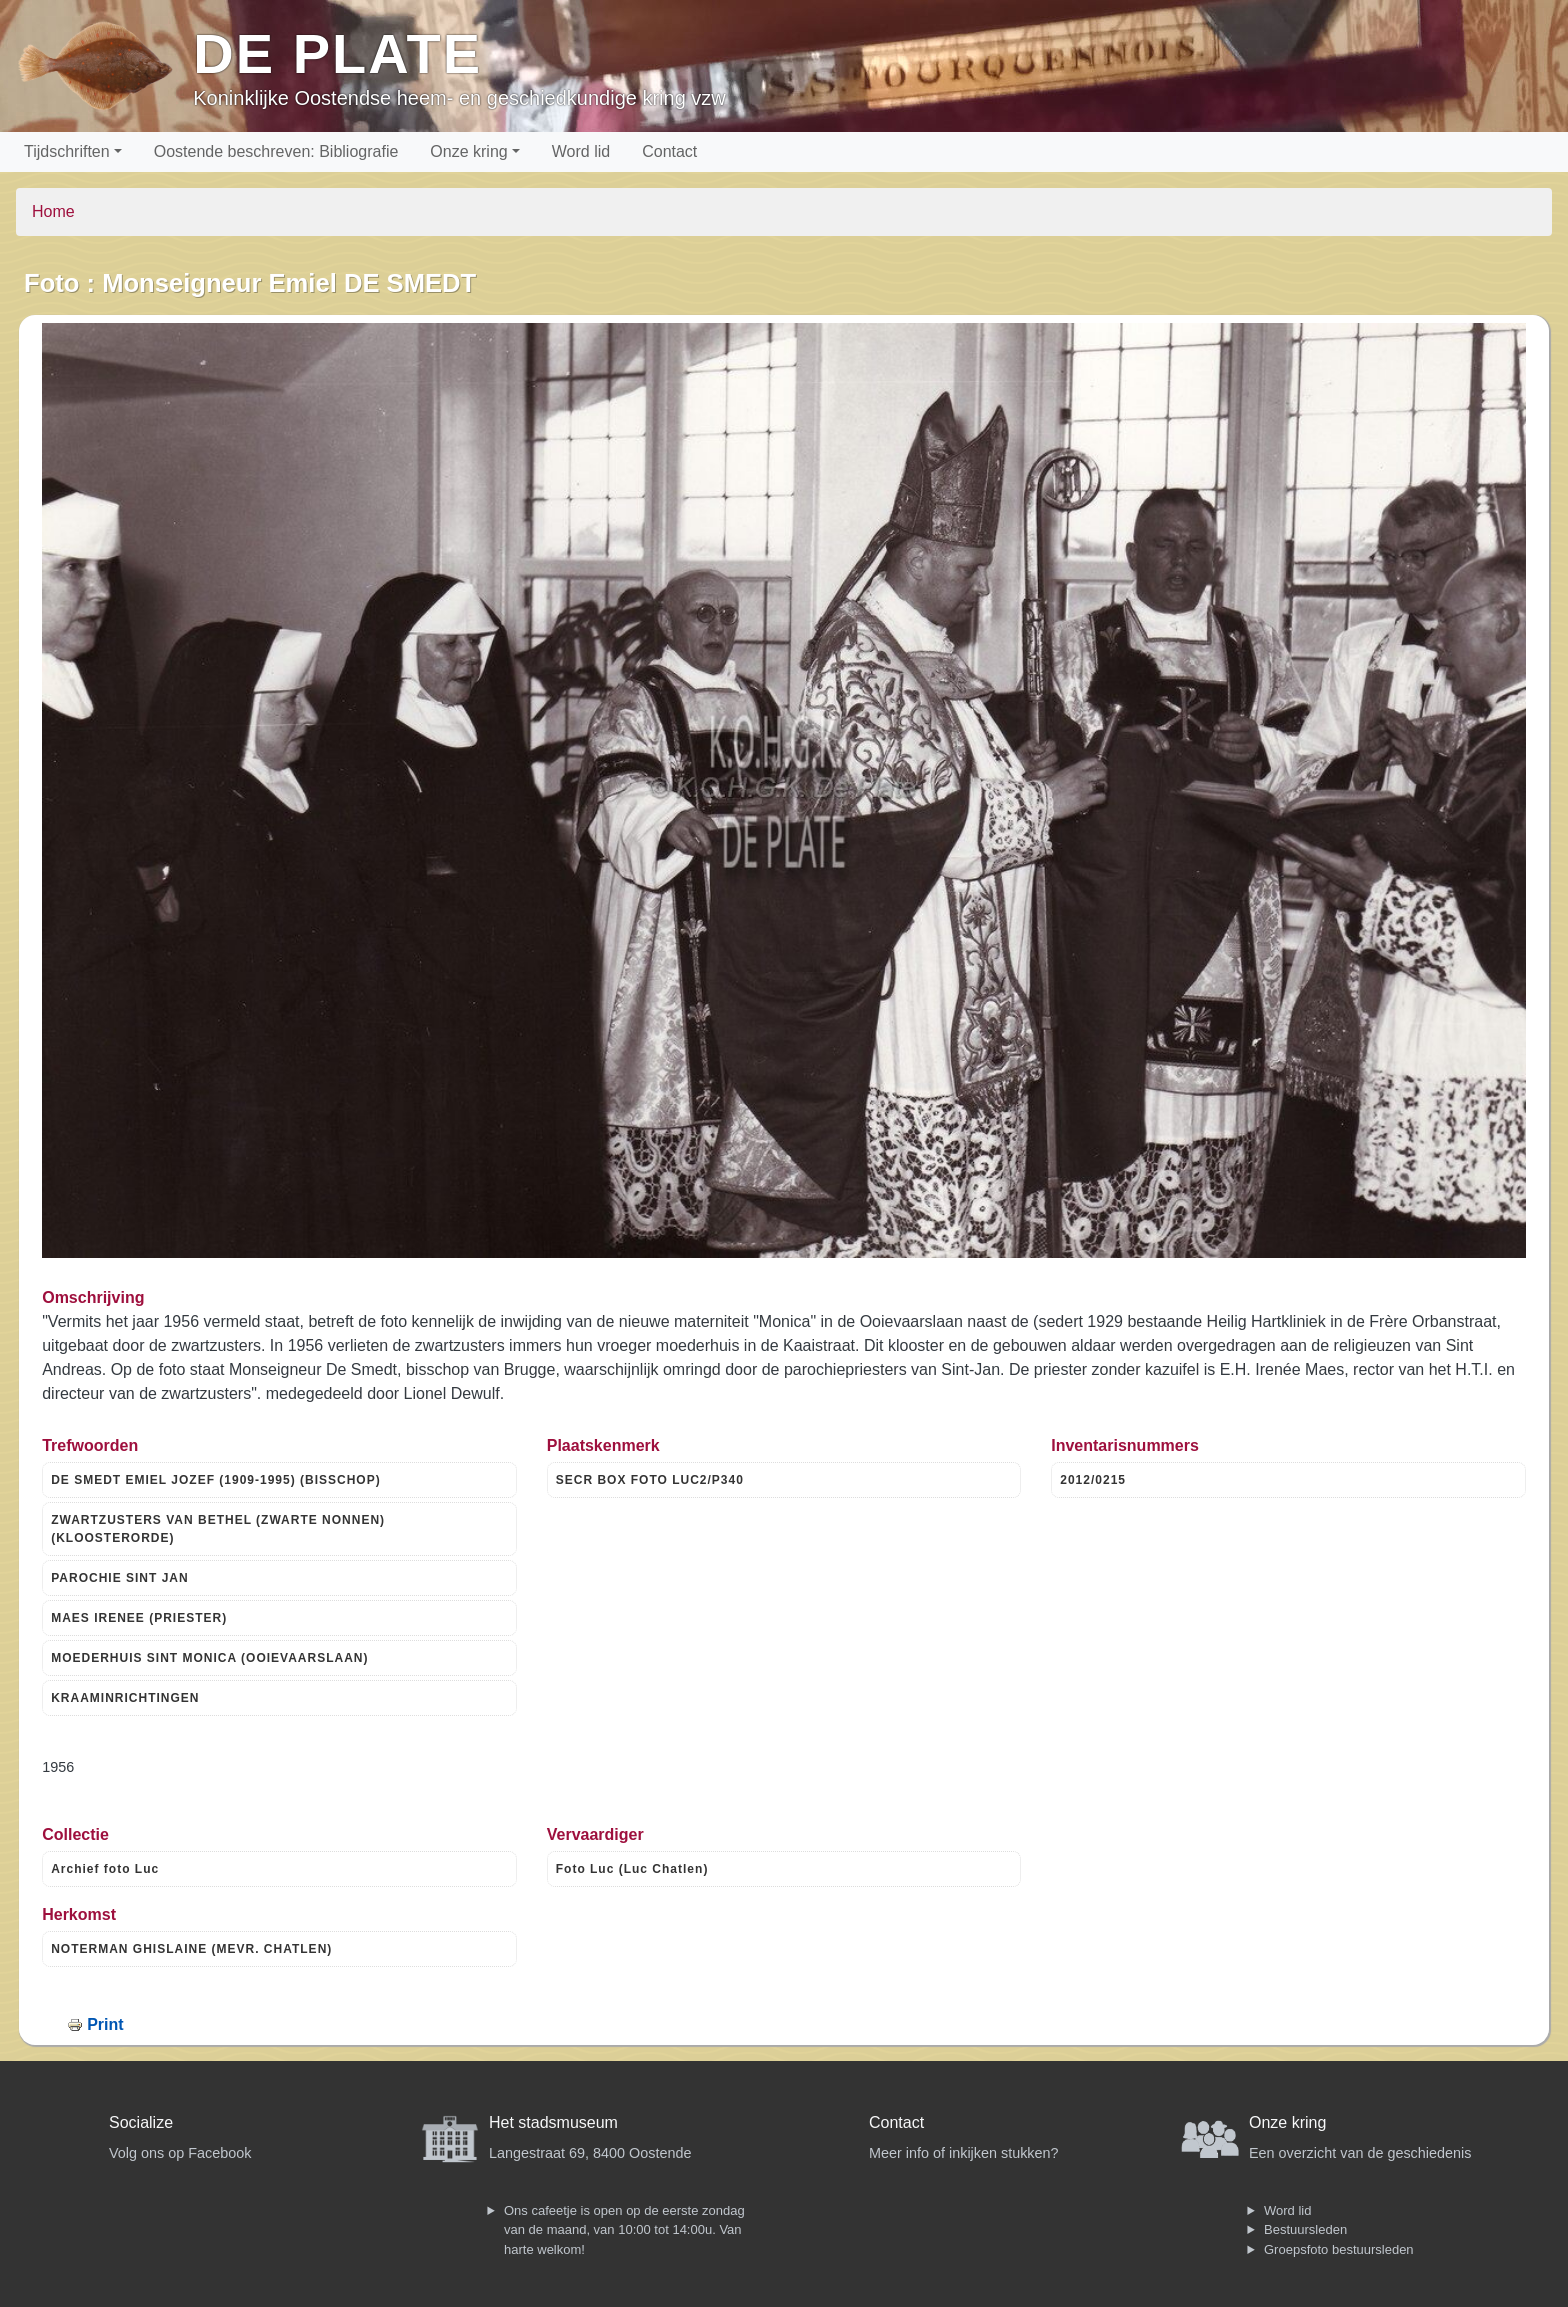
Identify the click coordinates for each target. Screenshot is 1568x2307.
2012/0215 (1093, 1480)
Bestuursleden (1305, 2229)
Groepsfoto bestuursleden (1339, 2249)
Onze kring (468, 151)
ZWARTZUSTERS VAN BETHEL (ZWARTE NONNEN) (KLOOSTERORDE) (218, 1529)
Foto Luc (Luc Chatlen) (632, 1869)
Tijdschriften (67, 151)
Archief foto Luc (105, 1869)
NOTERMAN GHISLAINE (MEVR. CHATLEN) (191, 1949)
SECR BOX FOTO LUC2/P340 (650, 1480)
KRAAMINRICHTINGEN (125, 1698)
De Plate (337, 53)
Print (105, 2024)
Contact (669, 151)
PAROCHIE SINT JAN (119, 1578)
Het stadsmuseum (553, 2122)
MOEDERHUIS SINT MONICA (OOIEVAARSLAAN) (209, 1658)
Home (53, 211)
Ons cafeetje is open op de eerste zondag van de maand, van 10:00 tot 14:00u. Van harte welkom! (624, 2230)
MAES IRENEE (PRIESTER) (139, 1618)
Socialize (141, 2122)
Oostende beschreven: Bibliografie (276, 151)
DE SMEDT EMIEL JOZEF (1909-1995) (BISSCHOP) (216, 1480)
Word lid (581, 151)
